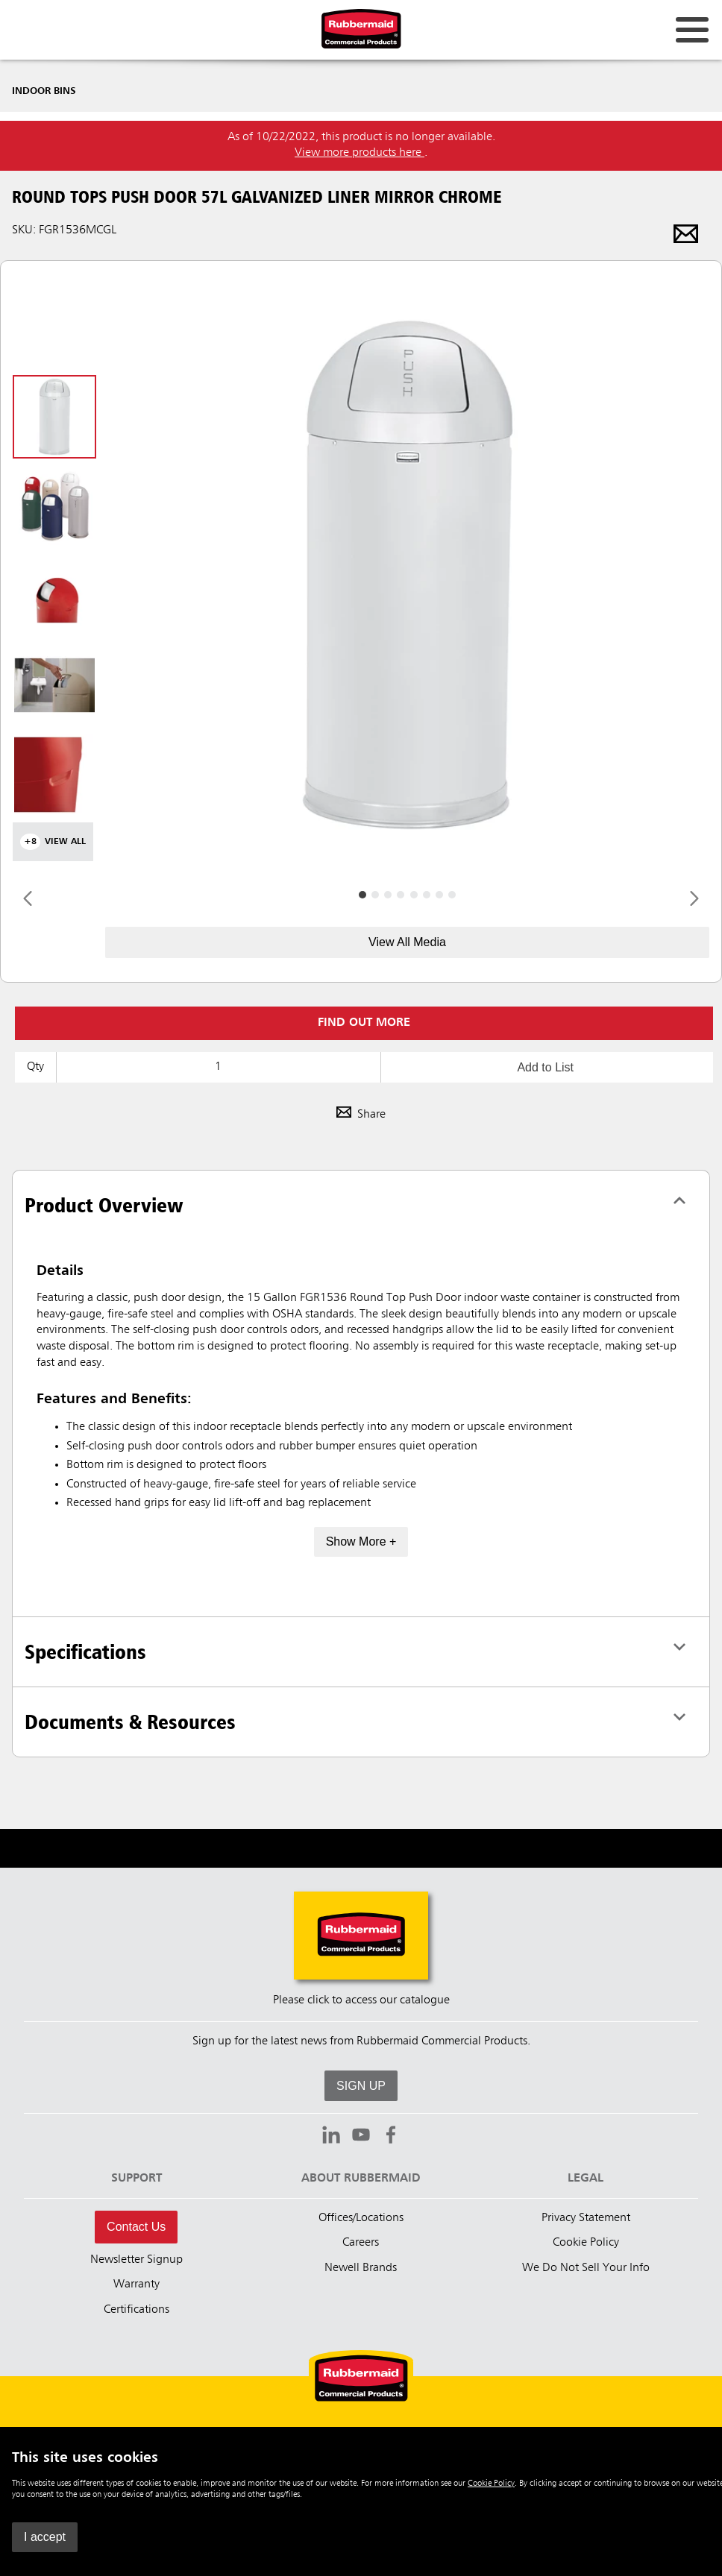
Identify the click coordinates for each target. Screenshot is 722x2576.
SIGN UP (361, 2085)
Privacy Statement (586, 2218)
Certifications (136, 2310)
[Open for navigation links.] (692, 30)
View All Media (407, 942)
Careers (360, 2243)
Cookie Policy (491, 2483)
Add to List (545, 1067)
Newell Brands (360, 2268)
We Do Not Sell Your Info (586, 2268)
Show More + (361, 1541)
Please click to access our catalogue (361, 2000)
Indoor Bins (44, 91)
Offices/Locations (361, 2218)
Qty (35, 1067)
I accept (45, 2537)
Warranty (136, 2284)
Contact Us (136, 2226)
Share (361, 1115)
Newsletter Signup (136, 2260)
